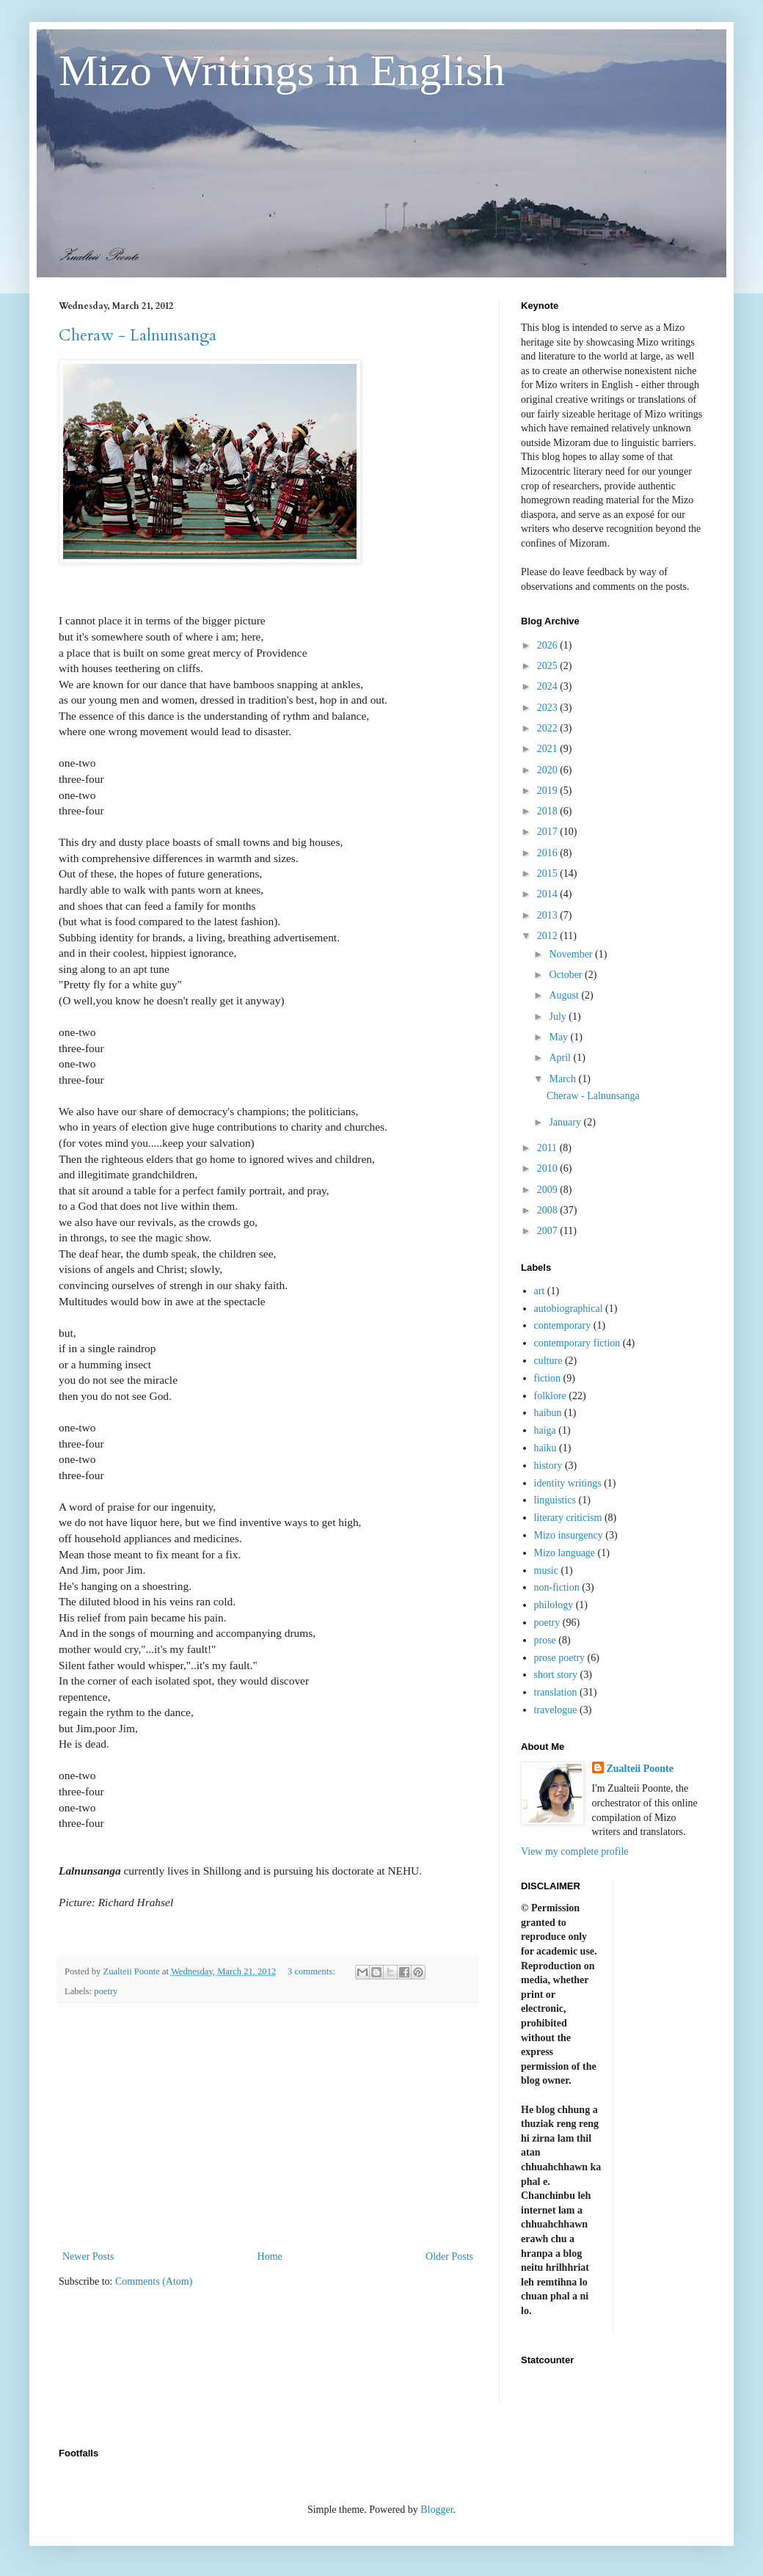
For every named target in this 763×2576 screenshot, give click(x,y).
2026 (549, 645)
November (572, 954)
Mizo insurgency (568, 1535)
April (561, 1057)
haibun (548, 1412)
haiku (545, 1447)
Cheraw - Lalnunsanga (137, 335)
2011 (548, 1147)
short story (556, 1674)
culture (548, 1360)
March (563, 1078)
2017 (549, 831)
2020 (549, 770)
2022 (549, 728)
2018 (549, 811)
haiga (545, 1430)
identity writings (568, 1483)
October (567, 974)
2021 (549, 748)
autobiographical (568, 1308)
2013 (549, 915)
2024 (549, 686)
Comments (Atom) (153, 2281)
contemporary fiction (577, 1343)
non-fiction (557, 1587)
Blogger (436, 2509)
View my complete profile (575, 1851)
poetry (105, 1991)
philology (554, 1604)
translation (555, 1692)
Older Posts (449, 2256)
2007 (549, 1230)
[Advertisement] (268, 2126)
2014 (549, 894)
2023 (549, 707)
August (565, 995)
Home (270, 2256)
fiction (547, 1378)
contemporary (562, 1325)
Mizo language (565, 1552)
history (548, 1465)
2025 (549, 665)
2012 (549, 935)
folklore (550, 1395)
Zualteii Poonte (640, 1768)
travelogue (555, 1709)
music (546, 1570)
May (559, 1037)
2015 (549, 873)
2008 (549, 1210)
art (539, 1290)
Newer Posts (88, 2256)
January (566, 1122)
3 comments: (312, 1971)
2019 (549, 790)
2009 (549, 1189)
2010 (549, 1168)
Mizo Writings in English (282, 70)
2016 (549, 852)
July (559, 1016)
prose (545, 1640)
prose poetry (559, 1657)
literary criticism (568, 1517)
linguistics (555, 1500)
